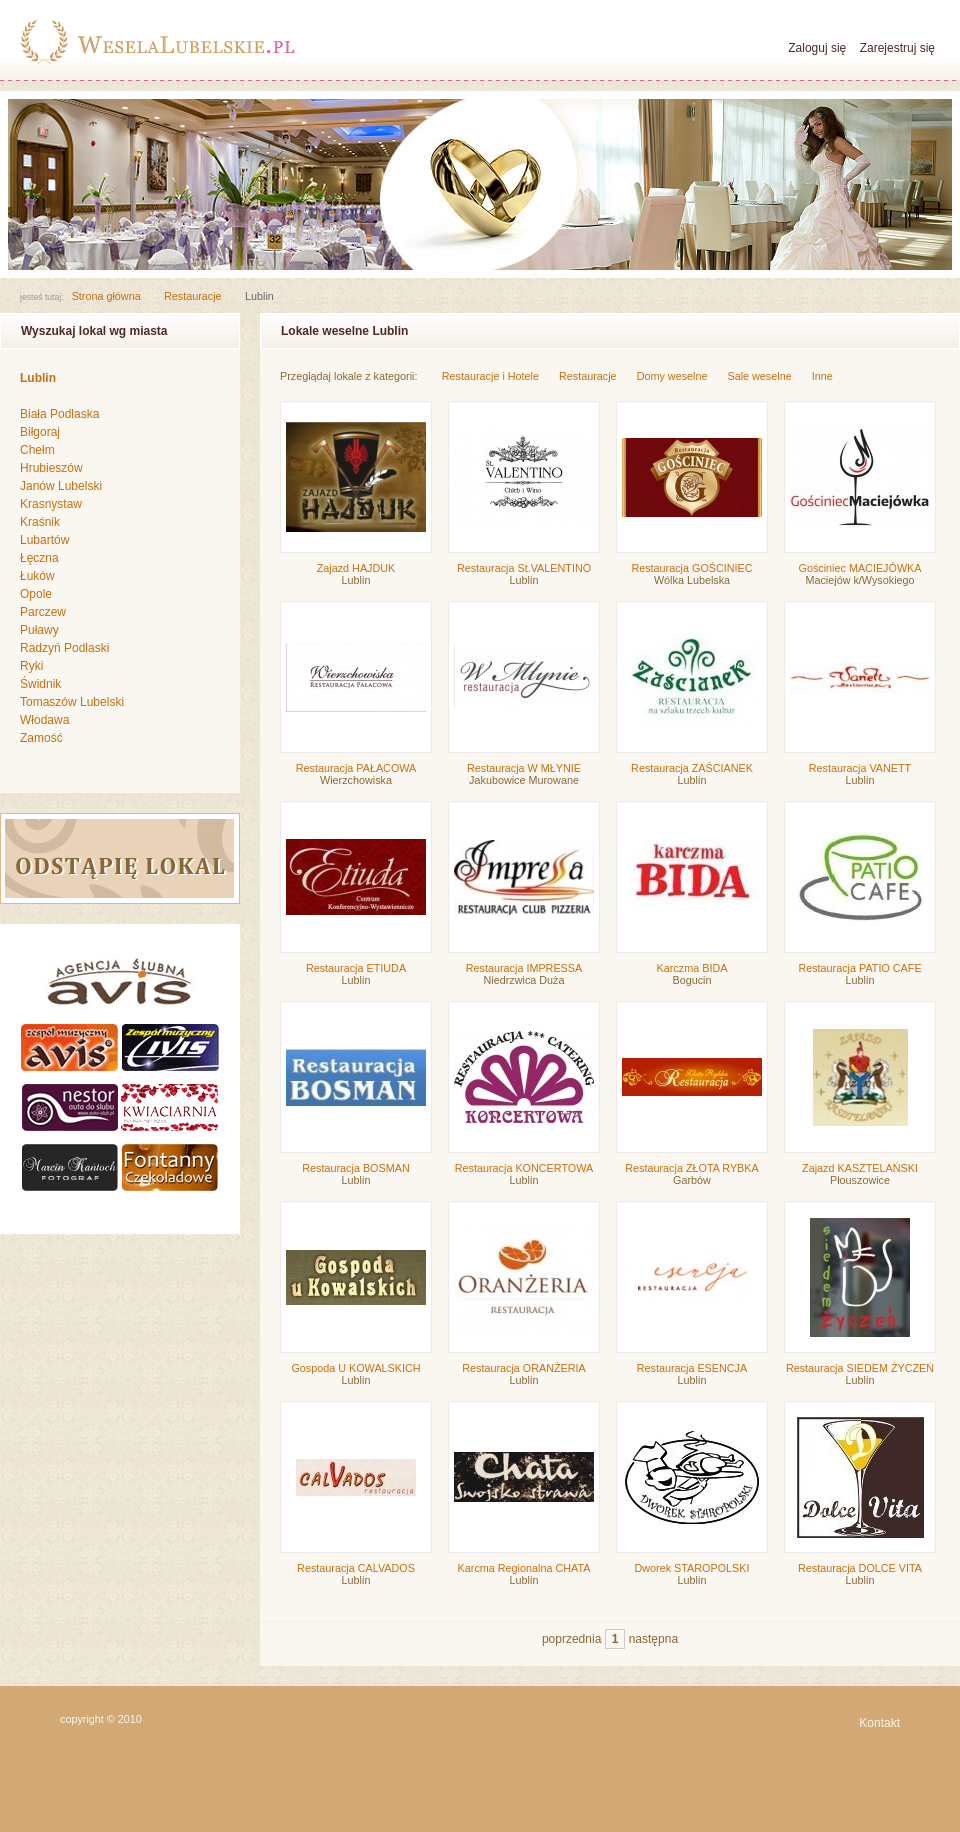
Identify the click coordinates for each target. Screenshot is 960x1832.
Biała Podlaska (59, 414)
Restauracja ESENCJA (692, 1368)
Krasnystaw (51, 504)
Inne (822, 376)
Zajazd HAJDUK (356, 568)
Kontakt (879, 1723)
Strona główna (106, 296)
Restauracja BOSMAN (355, 1168)
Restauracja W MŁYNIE (524, 768)
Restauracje (193, 296)
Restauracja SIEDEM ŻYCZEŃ (860, 1368)
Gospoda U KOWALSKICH (355, 1368)
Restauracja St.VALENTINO (524, 568)
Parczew (43, 612)
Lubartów (44, 540)
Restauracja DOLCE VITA (860, 1568)
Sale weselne (759, 376)
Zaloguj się (817, 48)
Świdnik (40, 684)
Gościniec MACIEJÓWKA (860, 568)
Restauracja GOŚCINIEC (691, 568)
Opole (36, 594)
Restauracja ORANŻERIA (524, 1368)
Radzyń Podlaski (64, 648)
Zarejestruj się (897, 48)
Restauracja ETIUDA (356, 968)
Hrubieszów (51, 468)
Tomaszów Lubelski (72, 702)
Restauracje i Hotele (490, 376)
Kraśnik (40, 522)
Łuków (37, 576)
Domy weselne (672, 376)
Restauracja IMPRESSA (524, 968)
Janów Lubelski (61, 486)
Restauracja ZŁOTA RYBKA (691, 1168)
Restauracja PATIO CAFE (859, 968)
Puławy (39, 630)
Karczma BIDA (692, 968)
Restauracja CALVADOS (356, 1568)
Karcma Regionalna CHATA (524, 1568)
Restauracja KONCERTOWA (524, 1168)
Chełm (37, 450)
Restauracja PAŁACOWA (356, 768)
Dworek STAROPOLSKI (692, 1568)
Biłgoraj (40, 432)
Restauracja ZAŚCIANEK (692, 768)
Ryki (31, 666)
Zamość (41, 738)
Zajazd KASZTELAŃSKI (860, 1168)
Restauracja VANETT (860, 768)
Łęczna (39, 558)
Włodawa (44, 720)
